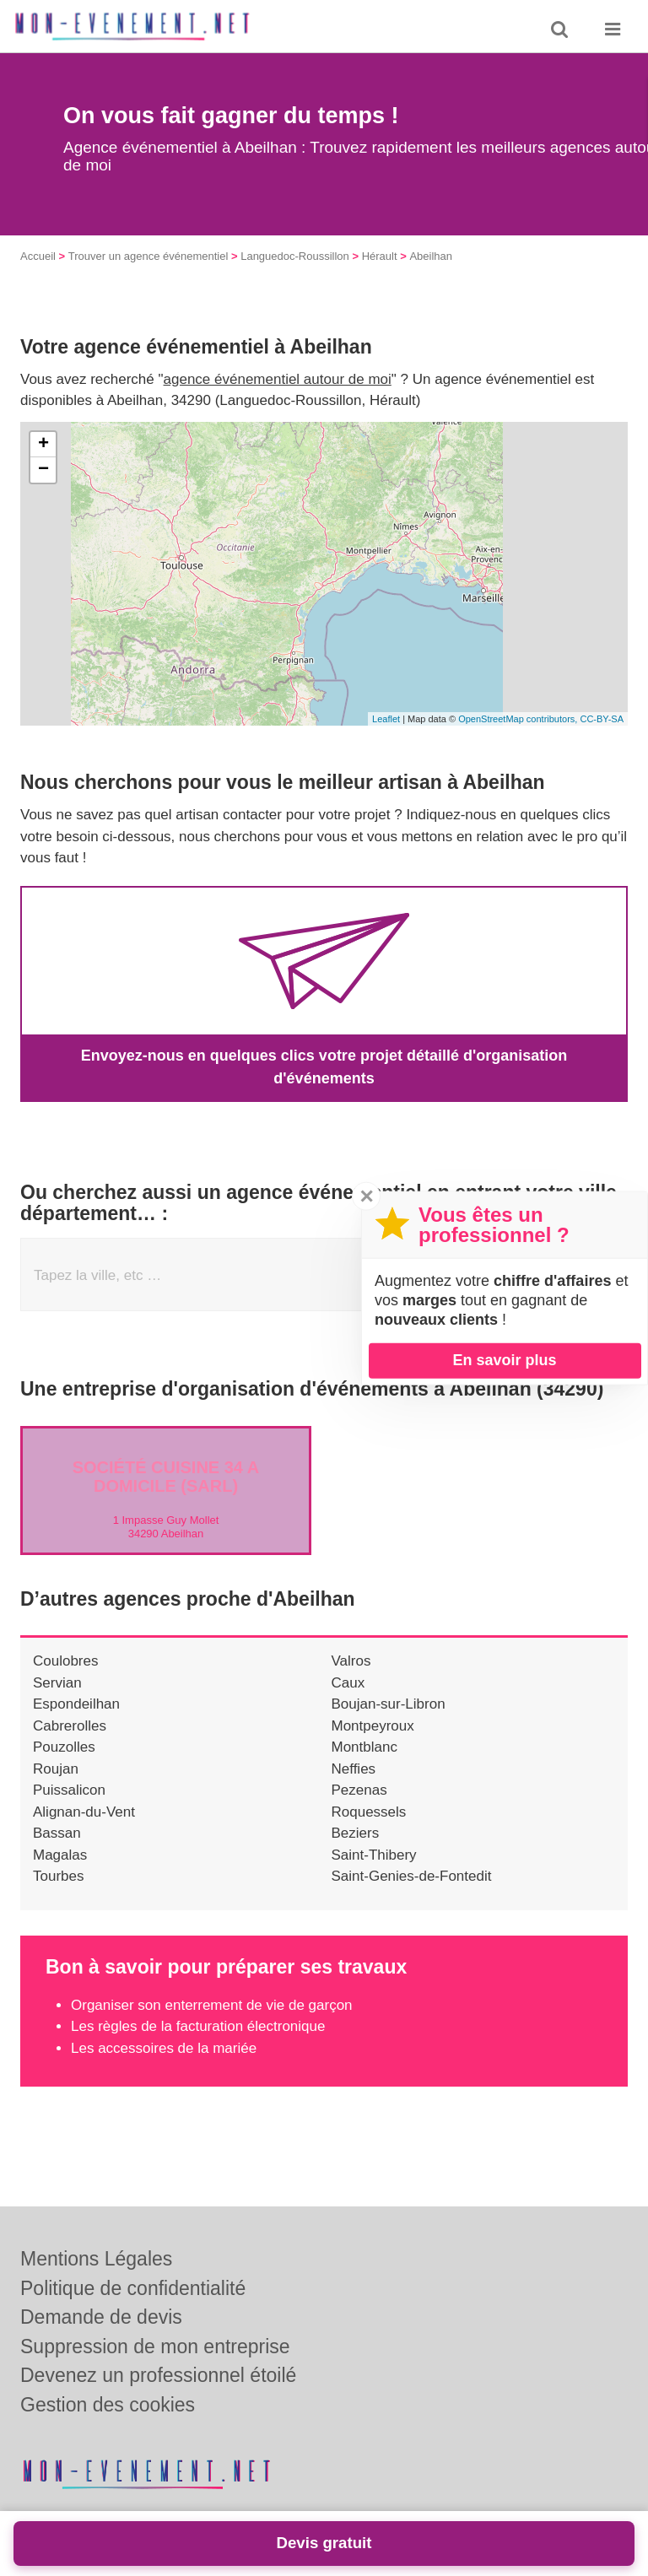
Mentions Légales (96, 2259)
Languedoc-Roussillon (294, 256)
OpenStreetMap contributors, (519, 719)
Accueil (38, 256)
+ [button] (43, 444)
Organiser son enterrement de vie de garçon (212, 2005)
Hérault (379, 256)
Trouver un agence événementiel (148, 256)
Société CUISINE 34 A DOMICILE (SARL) (166, 1476)
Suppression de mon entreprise (155, 2346)
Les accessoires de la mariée (163, 2048)
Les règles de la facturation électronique (198, 2026)
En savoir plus (504, 1360)
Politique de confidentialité (133, 2288)
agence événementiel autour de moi (278, 379)
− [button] (43, 470)
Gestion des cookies (107, 2405)
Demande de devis (101, 2317)
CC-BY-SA (602, 719)
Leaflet (386, 719)
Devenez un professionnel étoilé (158, 2375)
